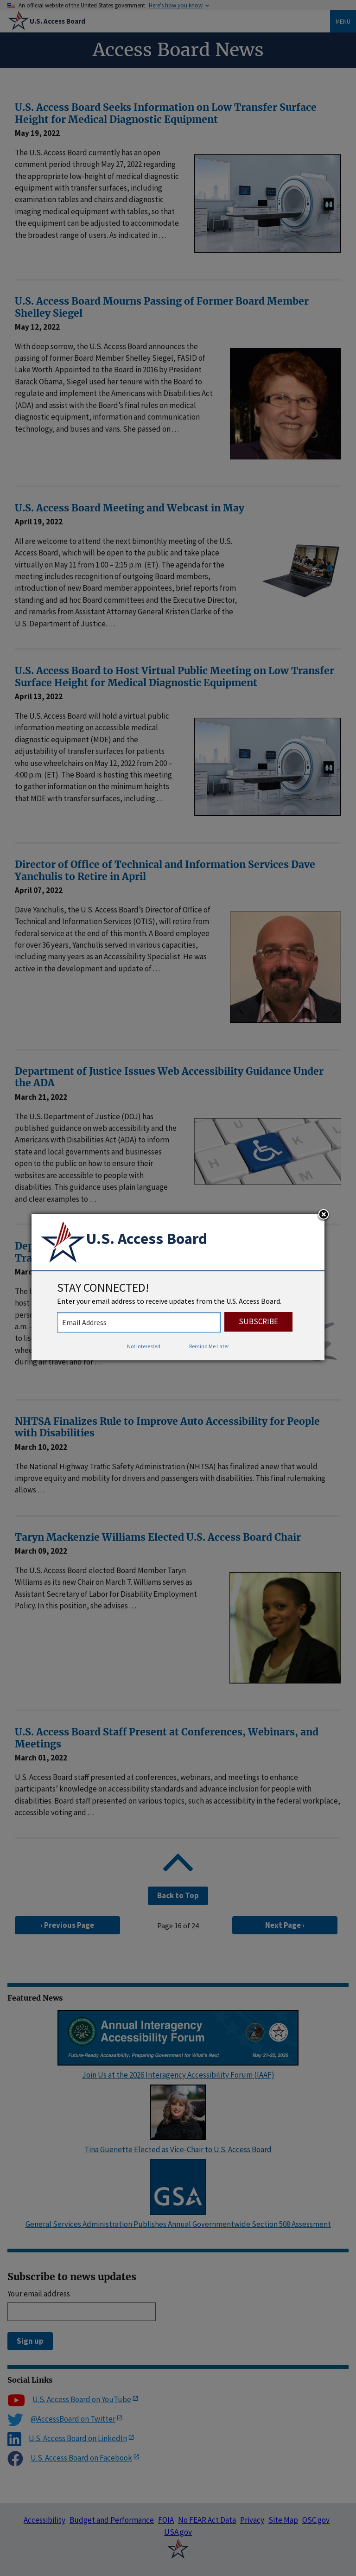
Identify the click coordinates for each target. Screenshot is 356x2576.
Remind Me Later (209, 1346)
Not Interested (143, 1346)
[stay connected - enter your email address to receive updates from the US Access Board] (139, 1322)
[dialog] (178, 1287)
